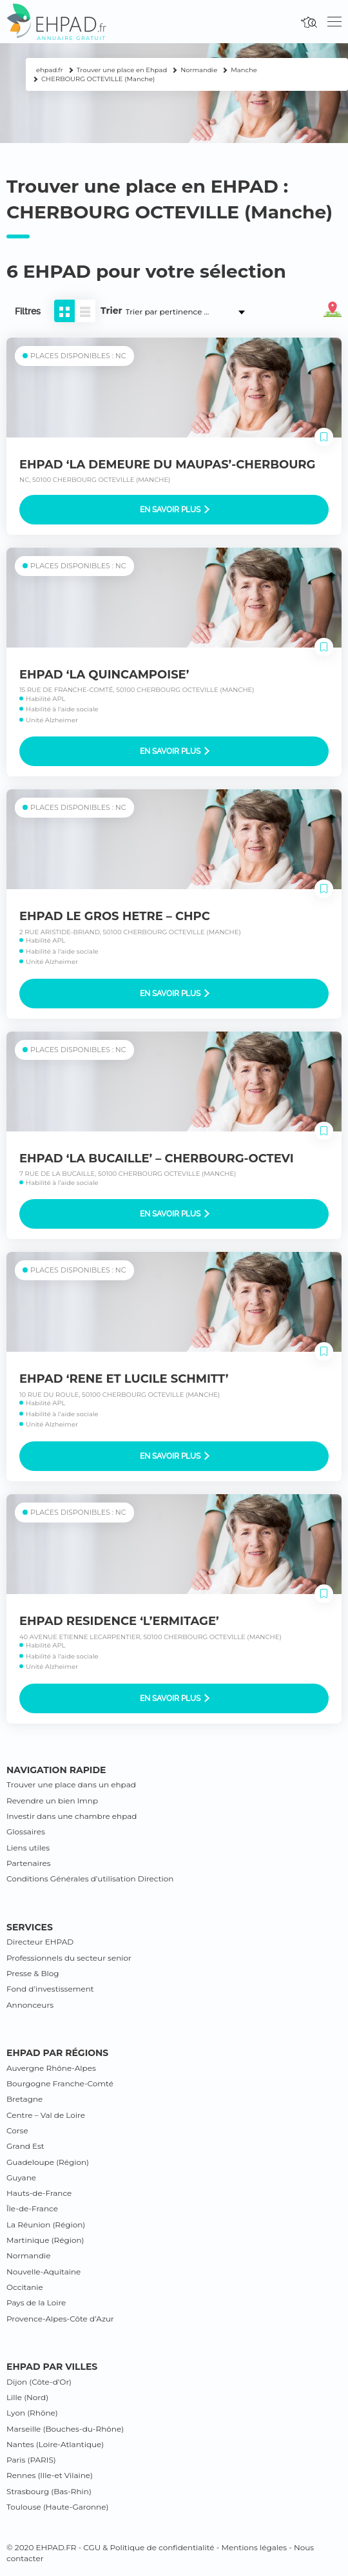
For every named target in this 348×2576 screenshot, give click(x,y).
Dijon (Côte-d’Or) (39, 2382)
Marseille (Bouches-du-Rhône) (65, 2429)
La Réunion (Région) (45, 2224)
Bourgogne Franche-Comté (59, 2083)
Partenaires (28, 1863)
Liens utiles (28, 1847)
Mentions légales (254, 2547)
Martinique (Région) (45, 2240)
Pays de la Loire (36, 2302)
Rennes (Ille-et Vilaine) (49, 2475)
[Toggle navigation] (334, 22)
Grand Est (25, 2146)
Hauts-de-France (39, 2193)
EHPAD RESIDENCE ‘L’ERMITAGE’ (119, 1621)
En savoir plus (174, 509)
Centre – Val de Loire (45, 2115)
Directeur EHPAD (39, 1941)
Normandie (28, 2255)
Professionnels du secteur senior (68, 1958)
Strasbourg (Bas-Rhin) (49, 2491)
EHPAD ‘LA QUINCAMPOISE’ (104, 675)
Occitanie (24, 2287)
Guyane (21, 2177)
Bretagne (24, 2099)
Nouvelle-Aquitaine (43, 2271)
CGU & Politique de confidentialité (148, 2547)
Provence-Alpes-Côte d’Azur (60, 2318)
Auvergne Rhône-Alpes (51, 2068)
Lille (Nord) (27, 2397)
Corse (17, 2130)
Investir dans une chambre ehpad (71, 1816)
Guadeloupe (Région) (47, 2162)
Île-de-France (32, 2208)
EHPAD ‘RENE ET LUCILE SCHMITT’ (123, 1379)
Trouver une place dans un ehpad (71, 1784)
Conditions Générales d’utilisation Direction (89, 1878)
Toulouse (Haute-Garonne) (57, 2507)
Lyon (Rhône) (32, 2412)
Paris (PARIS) (31, 2460)
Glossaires (25, 1831)
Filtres (28, 311)
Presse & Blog (32, 1973)
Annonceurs (29, 2005)
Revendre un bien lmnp (52, 1800)
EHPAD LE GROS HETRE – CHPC (114, 916)
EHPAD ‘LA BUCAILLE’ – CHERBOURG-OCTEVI (156, 1158)
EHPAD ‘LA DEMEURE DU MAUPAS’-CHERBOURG (167, 464)
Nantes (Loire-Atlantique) (55, 2444)
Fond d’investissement (50, 1989)
